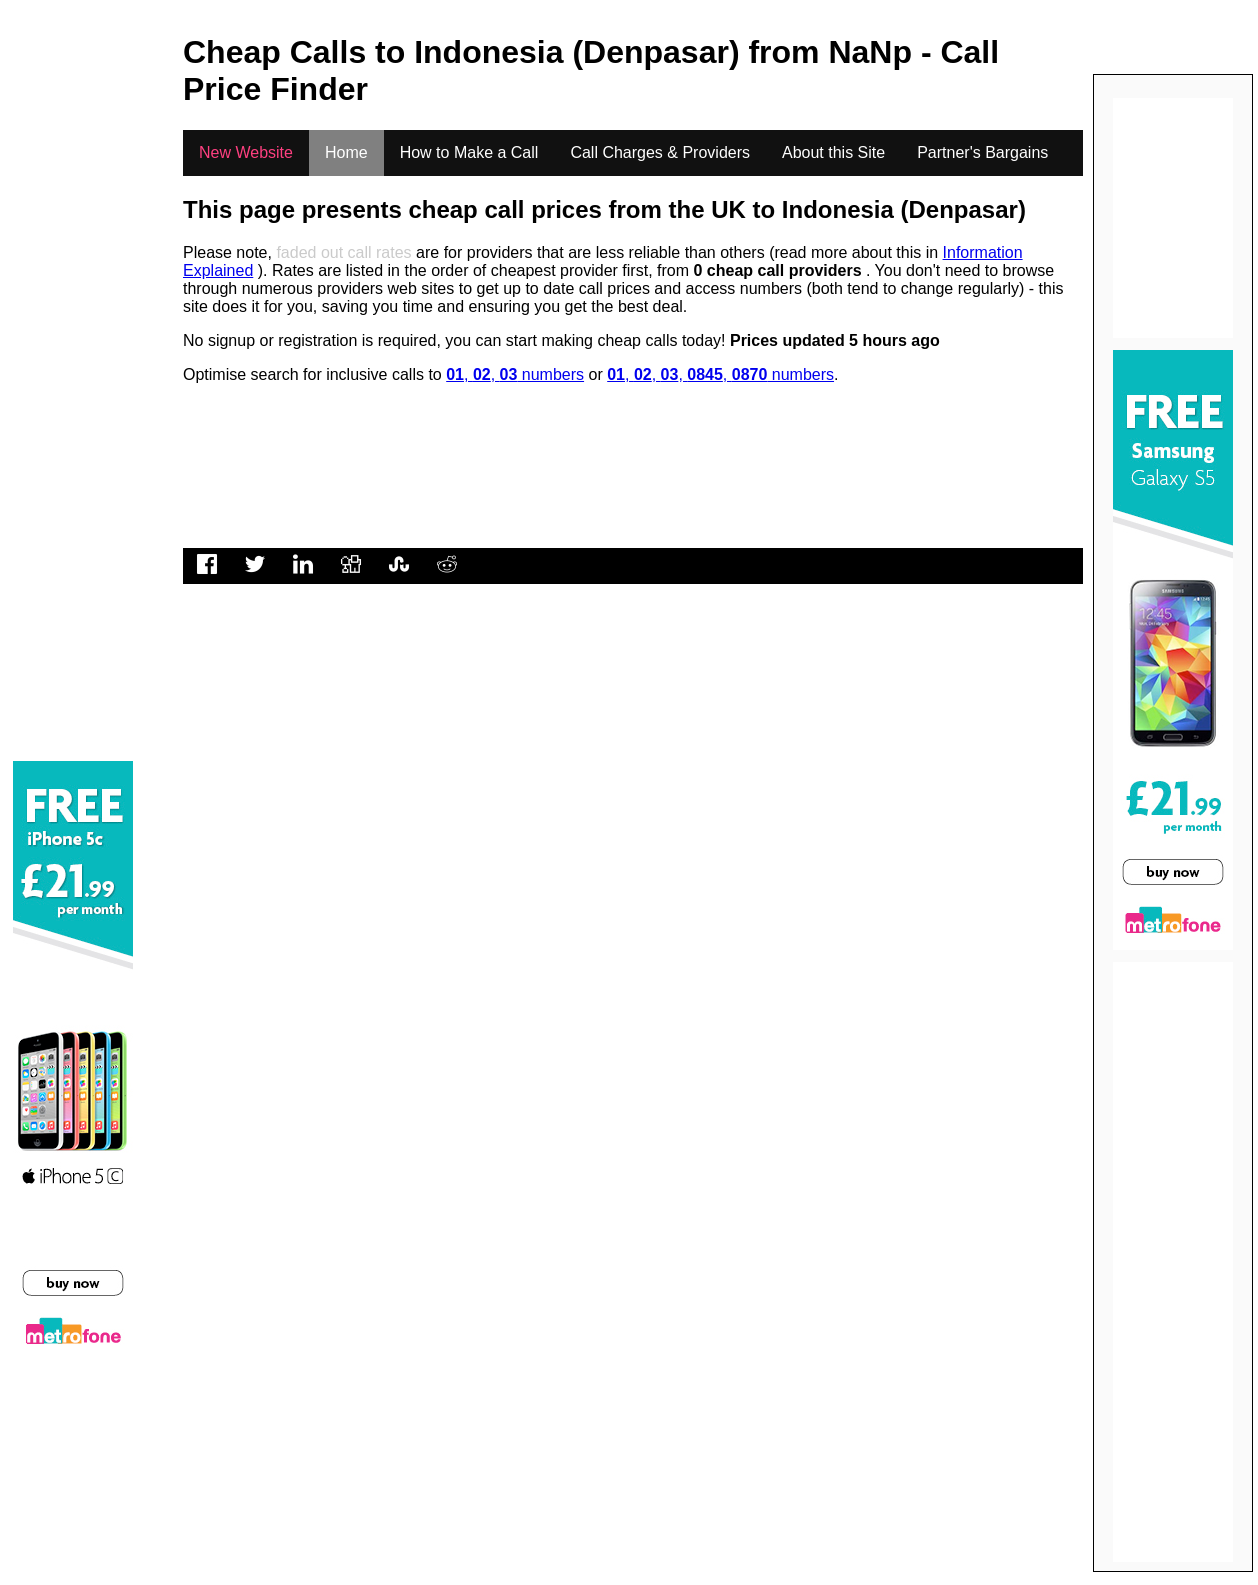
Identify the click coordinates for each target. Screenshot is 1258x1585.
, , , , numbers (720, 374)
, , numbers (515, 374)
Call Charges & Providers (660, 152)
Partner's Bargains (982, 152)
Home (346, 152)
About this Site (833, 152)
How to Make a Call (469, 152)
